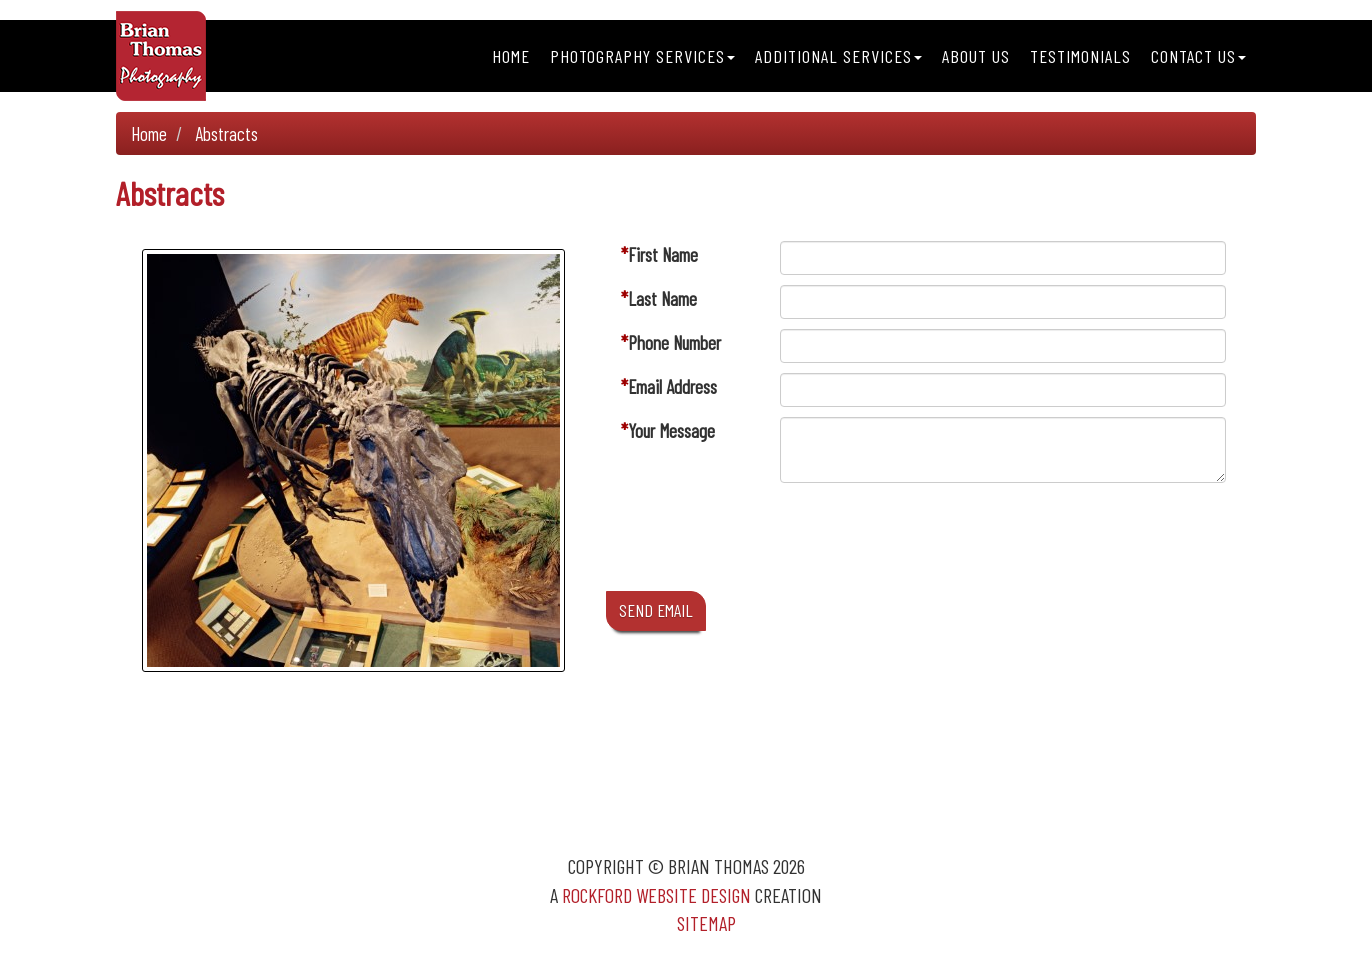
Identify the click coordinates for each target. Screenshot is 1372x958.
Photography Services (642, 56)
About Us (976, 56)
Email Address (672, 386)
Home (511, 56)
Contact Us (1198, 56)
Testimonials (1080, 56)
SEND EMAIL (656, 610)
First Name (663, 254)
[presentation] (932, 542)
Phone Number (674, 342)
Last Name (662, 298)
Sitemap (706, 923)
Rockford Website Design (656, 895)
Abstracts (226, 133)
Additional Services (838, 56)
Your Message (671, 430)
